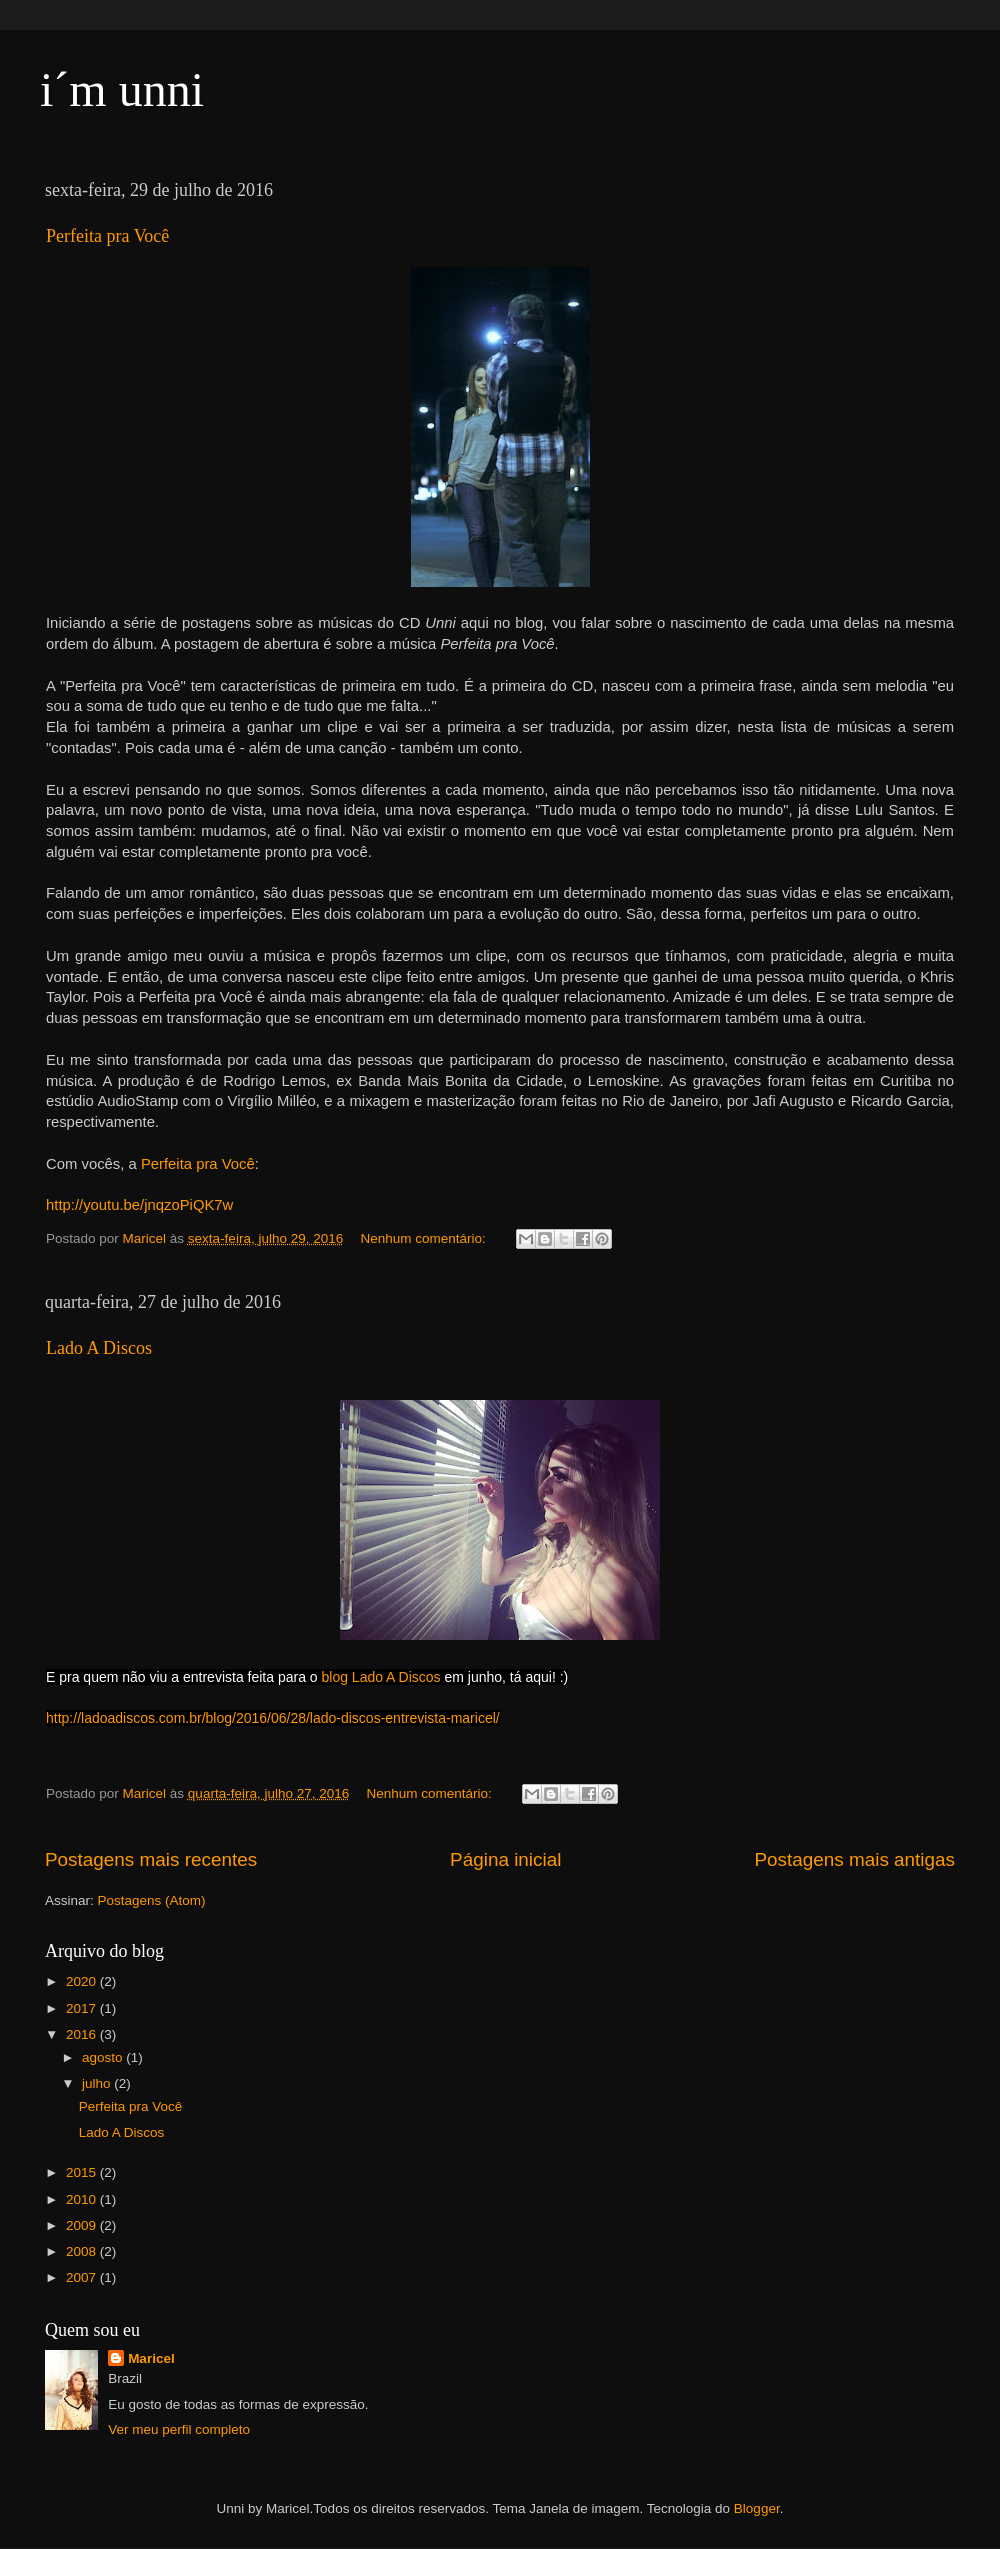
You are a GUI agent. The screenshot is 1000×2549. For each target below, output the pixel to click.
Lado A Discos (99, 1348)
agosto (104, 2057)
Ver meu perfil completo (179, 2429)
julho (98, 2083)
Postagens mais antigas (854, 1859)
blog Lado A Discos (381, 1677)
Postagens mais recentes (151, 1859)
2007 (83, 2277)
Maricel (151, 2358)
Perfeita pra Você (107, 236)
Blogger (757, 2508)
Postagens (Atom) (152, 1900)
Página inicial (505, 1859)
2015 (83, 2172)
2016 (83, 2034)
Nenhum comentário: (424, 1238)
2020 (83, 1981)
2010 (83, 2199)
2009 (83, 2225)
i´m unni (122, 89)
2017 (83, 2008)
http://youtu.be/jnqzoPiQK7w (139, 1205)
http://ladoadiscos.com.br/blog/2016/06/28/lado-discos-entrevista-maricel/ (273, 1718)
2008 (83, 2251)
